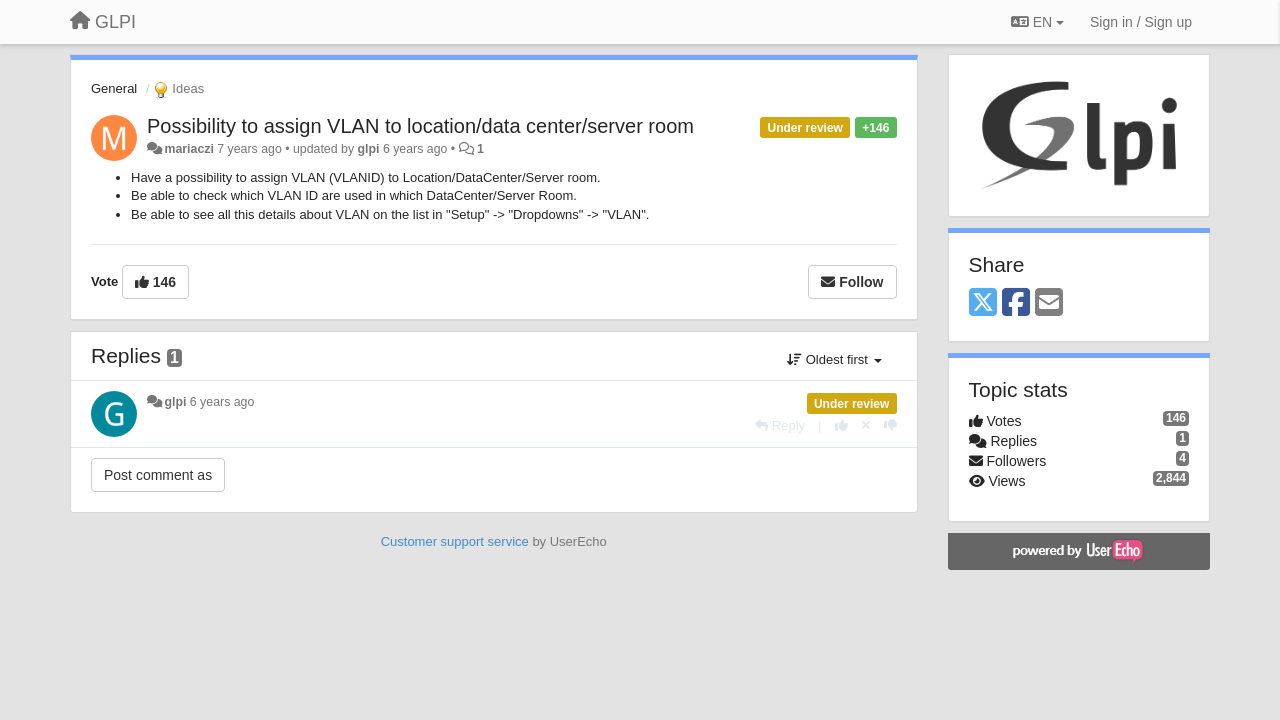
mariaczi (188, 149)
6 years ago (222, 402)
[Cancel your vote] (866, 425)
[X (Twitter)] (983, 303)
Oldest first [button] (834, 359)
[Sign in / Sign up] (1141, 22)
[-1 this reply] (890, 425)
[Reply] (780, 425)
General (114, 88)
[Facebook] (1016, 303)
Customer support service (455, 541)
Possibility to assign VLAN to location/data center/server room (420, 126)
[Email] (1049, 303)
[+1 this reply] (841, 425)
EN (1037, 22)
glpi (369, 149)
